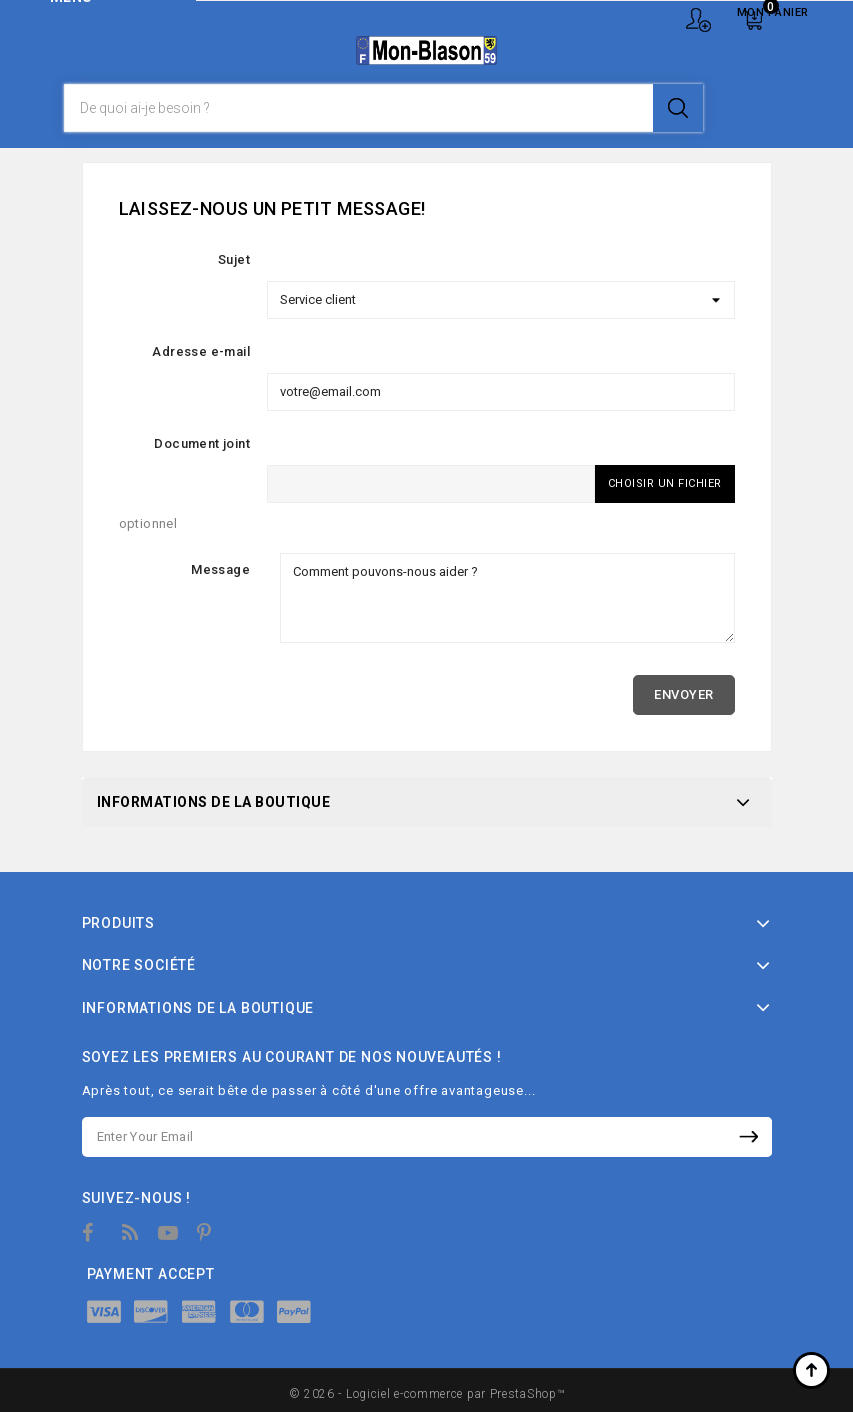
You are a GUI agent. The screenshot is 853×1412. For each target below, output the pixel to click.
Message (220, 569)
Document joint (202, 443)
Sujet (234, 259)
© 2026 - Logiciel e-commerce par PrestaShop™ (427, 1394)
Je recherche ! (678, 108)
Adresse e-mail (201, 351)
